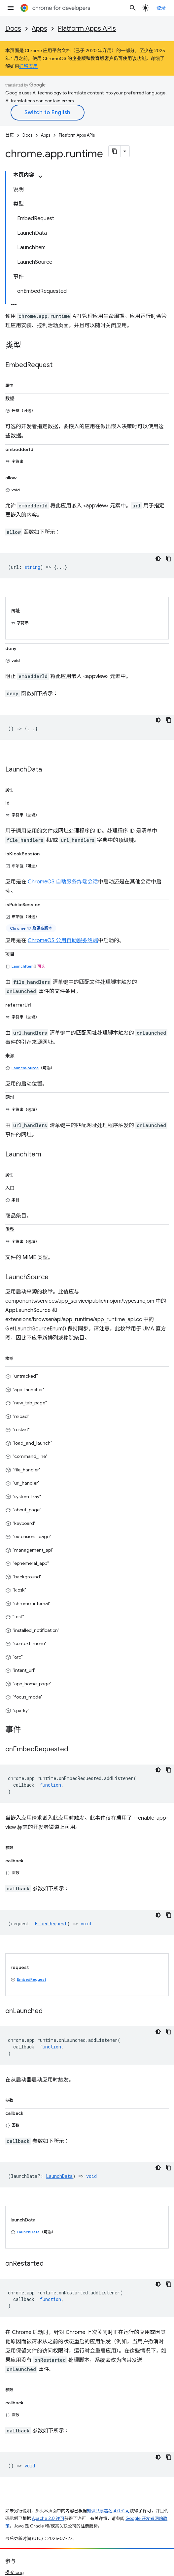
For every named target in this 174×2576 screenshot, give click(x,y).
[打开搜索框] (133, 8)
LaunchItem (23, 966)
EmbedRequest (31, 1979)
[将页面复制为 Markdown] (115, 151)
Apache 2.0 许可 (48, 2518)
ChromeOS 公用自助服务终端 (63, 940)
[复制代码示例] (168, 558)
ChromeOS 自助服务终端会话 (63, 881)
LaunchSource (25, 1067)
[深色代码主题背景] (158, 558)
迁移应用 (28, 66)
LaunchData (28, 2231)
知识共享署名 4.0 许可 (108, 2511)
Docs (13, 28)
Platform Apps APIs (87, 28)
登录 (161, 8)
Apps (39, 28)
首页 (9, 135)
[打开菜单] (10, 8)
